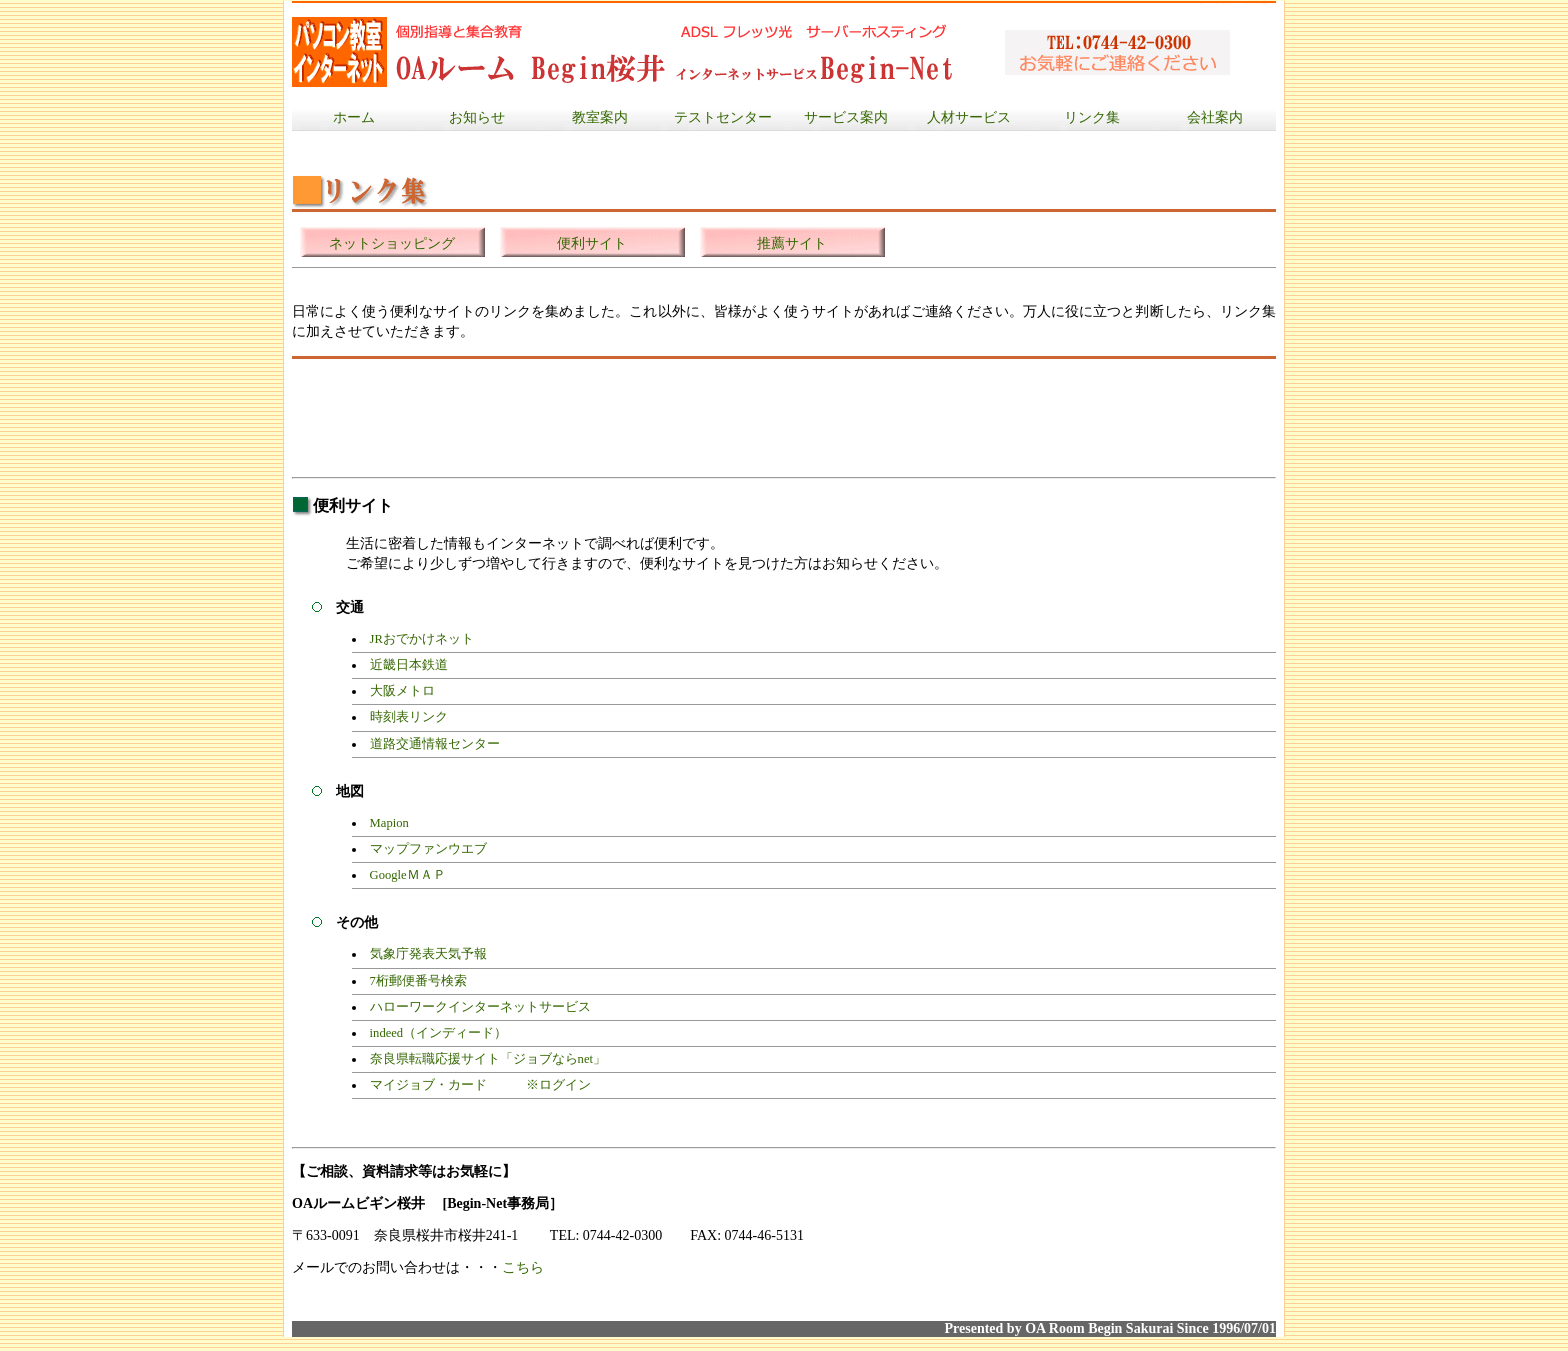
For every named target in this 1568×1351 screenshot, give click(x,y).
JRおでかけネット (422, 639)
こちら (523, 1267)
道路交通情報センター (435, 744)
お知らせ (477, 117)
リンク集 (1092, 117)
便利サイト (592, 243)
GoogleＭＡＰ (408, 875)
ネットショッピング (392, 243)
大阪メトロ (402, 691)
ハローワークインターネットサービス (480, 1007)
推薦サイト (792, 243)
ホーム (354, 117)
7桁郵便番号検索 (418, 981)
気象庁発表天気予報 (428, 954)
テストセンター (723, 117)
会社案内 (1215, 117)
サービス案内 (846, 117)
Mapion (389, 823)
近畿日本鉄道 (409, 665)
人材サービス (969, 117)
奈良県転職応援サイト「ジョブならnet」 (488, 1059)
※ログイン (558, 1085)
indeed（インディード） (439, 1033)
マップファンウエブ (428, 849)
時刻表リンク (409, 717)
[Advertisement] (656, 418)
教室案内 (600, 117)
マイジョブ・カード (428, 1085)
